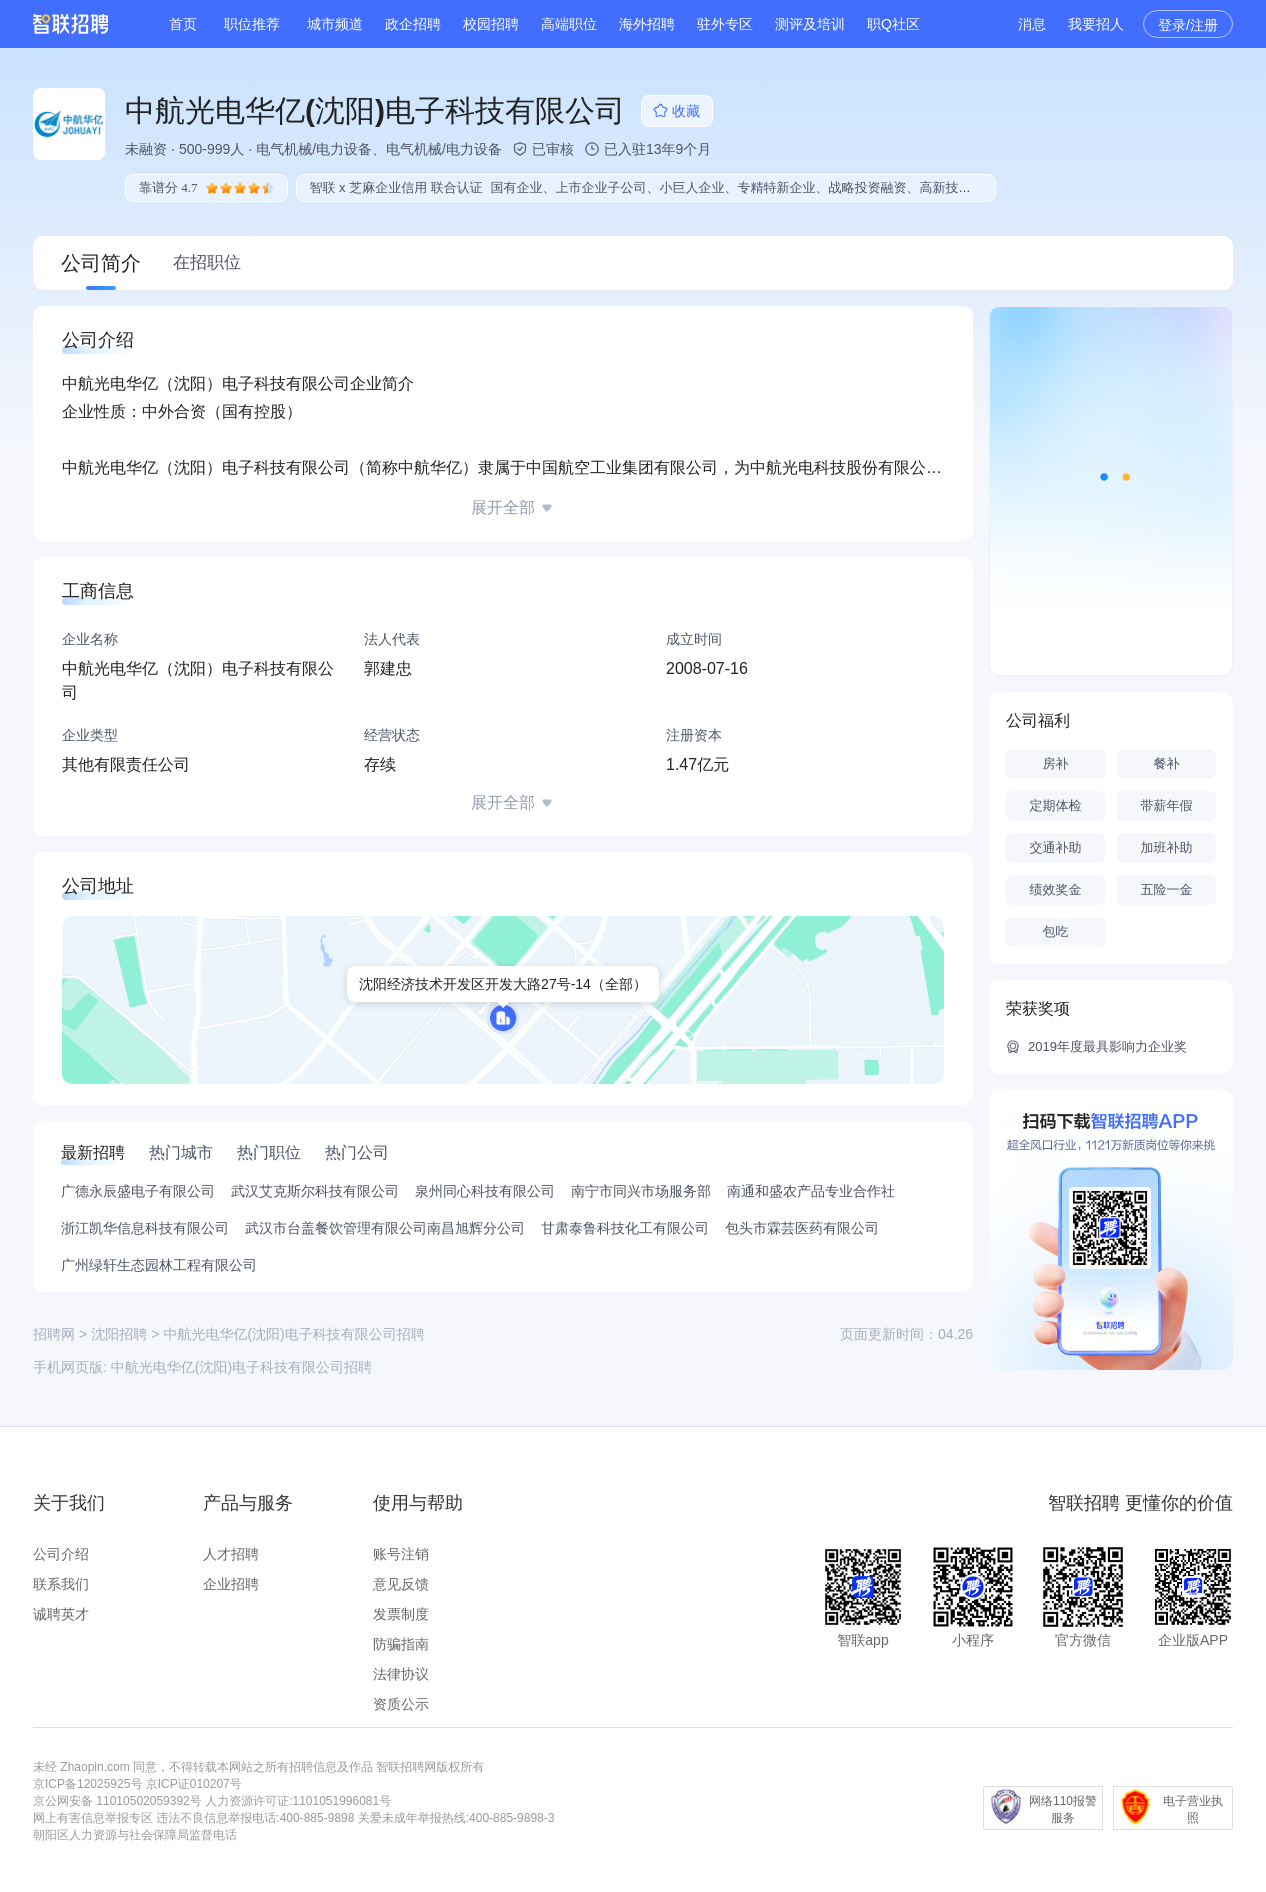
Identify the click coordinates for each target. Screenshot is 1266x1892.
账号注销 (401, 1554)
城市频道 (335, 24)
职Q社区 (893, 24)
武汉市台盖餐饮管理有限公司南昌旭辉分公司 (385, 1228)
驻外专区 (725, 24)
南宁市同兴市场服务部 (641, 1191)
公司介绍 (61, 1554)
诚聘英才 (61, 1614)
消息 (1032, 24)
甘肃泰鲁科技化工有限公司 (625, 1228)
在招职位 (207, 262)
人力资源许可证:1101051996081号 (298, 1801)
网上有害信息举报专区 (93, 1818)
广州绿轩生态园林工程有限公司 (159, 1265)
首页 (183, 24)
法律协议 (401, 1674)
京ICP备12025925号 (87, 1784)
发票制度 (401, 1614)
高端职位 (569, 24)
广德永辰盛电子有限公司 (138, 1191)
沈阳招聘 (119, 1334)
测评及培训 (810, 24)
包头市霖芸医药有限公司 (802, 1228)
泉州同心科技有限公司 (485, 1191)
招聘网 (54, 1334)
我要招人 (1096, 24)
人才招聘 (231, 1554)
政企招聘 (413, 24)
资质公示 (401, 1704)
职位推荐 (252, 24)
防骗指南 (401, 1644)
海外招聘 (647, 24)
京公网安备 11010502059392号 (117, 1801)
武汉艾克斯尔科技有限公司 (315, 1191)
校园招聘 (491, 24)
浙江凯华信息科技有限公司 (145, 1228)
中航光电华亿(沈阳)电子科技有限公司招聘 (241, 1367)
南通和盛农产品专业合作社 (811, 1191)
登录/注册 (1188, 25)
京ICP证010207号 (194, 1784)
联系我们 (61, 1584)
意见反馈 (401, 1584)
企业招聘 (231, 1584)
